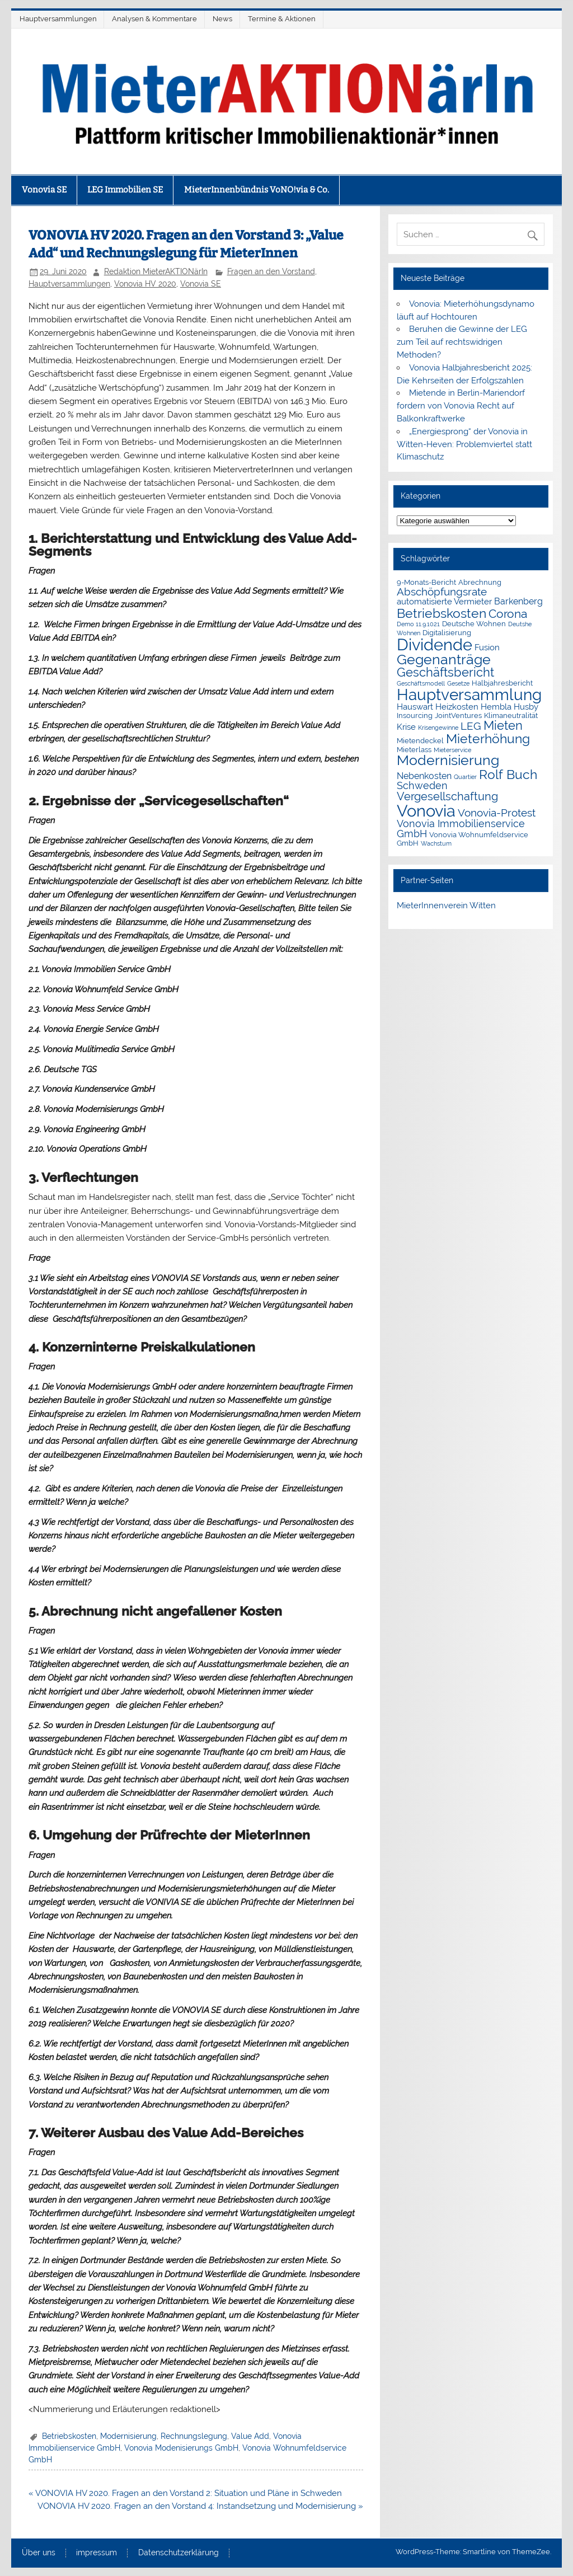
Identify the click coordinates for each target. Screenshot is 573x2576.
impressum (96, 2553)
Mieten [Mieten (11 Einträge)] (503, 725)
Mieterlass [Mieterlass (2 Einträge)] (414, 749)
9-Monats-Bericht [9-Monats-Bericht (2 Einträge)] (426, 582)
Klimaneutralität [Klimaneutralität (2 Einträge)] (511, 715)
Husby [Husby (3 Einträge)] (526, 707)
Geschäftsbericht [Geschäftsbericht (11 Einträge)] (445, 672)
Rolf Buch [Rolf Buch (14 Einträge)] (508, 774)
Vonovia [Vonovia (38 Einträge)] (426, 810)
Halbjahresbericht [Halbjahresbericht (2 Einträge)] (502, 683)
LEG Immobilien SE (125, 190)
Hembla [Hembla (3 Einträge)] (496, 707)
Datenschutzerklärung (178, 2553)
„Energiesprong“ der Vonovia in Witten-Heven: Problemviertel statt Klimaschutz (464, 444)
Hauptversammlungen (58, 19)
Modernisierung (128, 2436)
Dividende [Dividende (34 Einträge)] (434, 644)
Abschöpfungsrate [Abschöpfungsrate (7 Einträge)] (442, 591)
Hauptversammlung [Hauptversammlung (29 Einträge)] (469, 694)
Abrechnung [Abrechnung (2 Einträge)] (479, 582)
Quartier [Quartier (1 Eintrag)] (465, 776)
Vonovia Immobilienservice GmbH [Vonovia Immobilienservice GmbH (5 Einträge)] (461, 828)
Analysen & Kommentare (154, 19)
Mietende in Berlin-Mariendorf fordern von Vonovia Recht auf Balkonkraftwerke (460, 406)
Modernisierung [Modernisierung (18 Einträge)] (448, 760)
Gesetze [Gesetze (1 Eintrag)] (458, 683)
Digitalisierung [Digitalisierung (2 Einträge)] (446, 632)
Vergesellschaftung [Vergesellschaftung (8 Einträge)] (447, 796)
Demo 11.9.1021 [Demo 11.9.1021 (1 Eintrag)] (418, 624)
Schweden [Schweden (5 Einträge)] (422, 785)
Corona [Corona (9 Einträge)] (508, 614)
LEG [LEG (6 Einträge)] (471, 726)
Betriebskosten (69, 2436)
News (222, 19)
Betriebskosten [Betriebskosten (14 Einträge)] (441, 613)
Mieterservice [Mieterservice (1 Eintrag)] (452, 750)
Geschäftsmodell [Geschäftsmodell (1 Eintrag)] (421, 683)
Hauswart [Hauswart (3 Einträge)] (415, 707)
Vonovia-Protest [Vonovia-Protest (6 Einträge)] (497, 812)
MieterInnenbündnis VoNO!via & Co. (256, 190)
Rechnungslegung (194, 2436)
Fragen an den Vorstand (271, 271)
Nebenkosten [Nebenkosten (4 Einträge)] (424, 776)
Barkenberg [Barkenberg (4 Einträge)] (518, 601)
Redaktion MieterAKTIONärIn (156, 271)
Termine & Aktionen (282, 19)
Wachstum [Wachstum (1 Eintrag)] (436, 843)
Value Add (250, 2436)
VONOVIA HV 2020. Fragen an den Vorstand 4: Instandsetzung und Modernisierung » (200, 2506)
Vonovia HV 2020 (145, 283)
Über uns (38, 2553)
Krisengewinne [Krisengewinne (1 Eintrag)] (438, 727)
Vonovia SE (44, 190)
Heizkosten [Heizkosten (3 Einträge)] (456, 707)
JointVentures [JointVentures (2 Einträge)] (458, 715)
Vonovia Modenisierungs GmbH (181, 2447)
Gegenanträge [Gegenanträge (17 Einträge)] (444, 659)
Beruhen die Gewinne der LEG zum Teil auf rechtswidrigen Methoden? (462, 342)
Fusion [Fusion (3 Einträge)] (487, 647)
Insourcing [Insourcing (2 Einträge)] (415, 715)
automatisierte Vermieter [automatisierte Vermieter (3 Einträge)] (444, 602)
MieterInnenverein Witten (446, 905)
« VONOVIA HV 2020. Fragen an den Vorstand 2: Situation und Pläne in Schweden (185, 2493)
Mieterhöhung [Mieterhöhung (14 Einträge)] (488, 738)
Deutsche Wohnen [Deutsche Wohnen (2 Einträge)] (474, 624)
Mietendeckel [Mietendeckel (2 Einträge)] (420, 740)
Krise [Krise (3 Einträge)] (406, 727)
